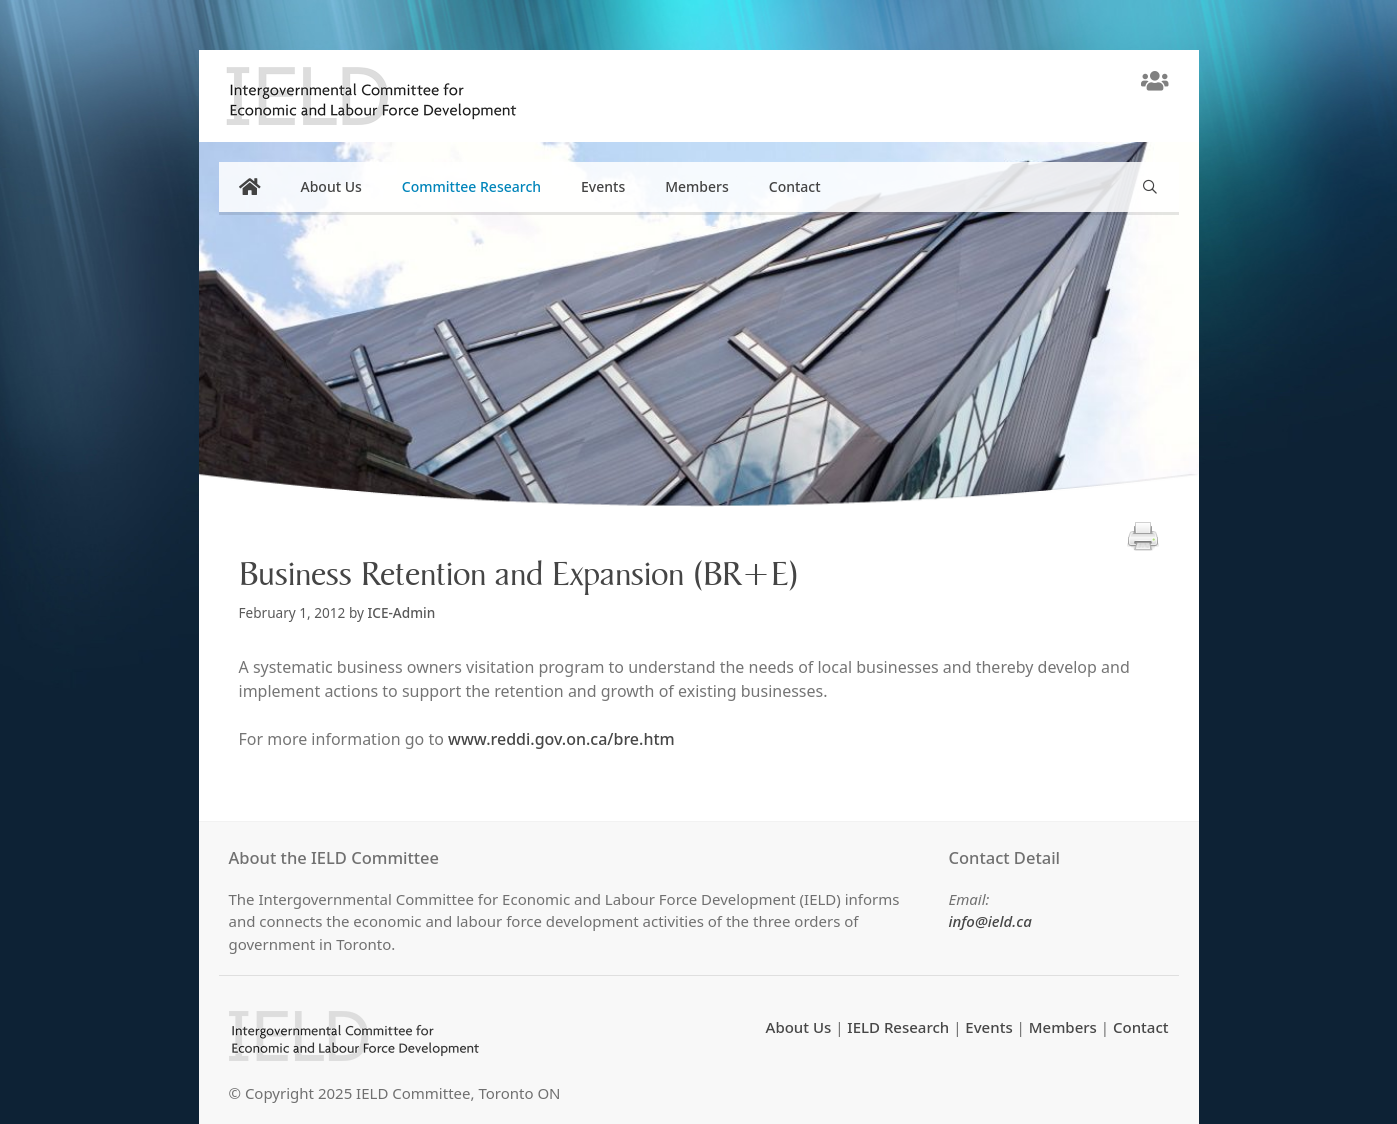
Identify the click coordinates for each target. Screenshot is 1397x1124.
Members (697, 186)
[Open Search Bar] (1150, 187)
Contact (795, 186)
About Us (331, 186)
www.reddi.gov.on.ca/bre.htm (561, 739)
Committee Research (471, 186)
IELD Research (898, 1027)
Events (603, 186)
